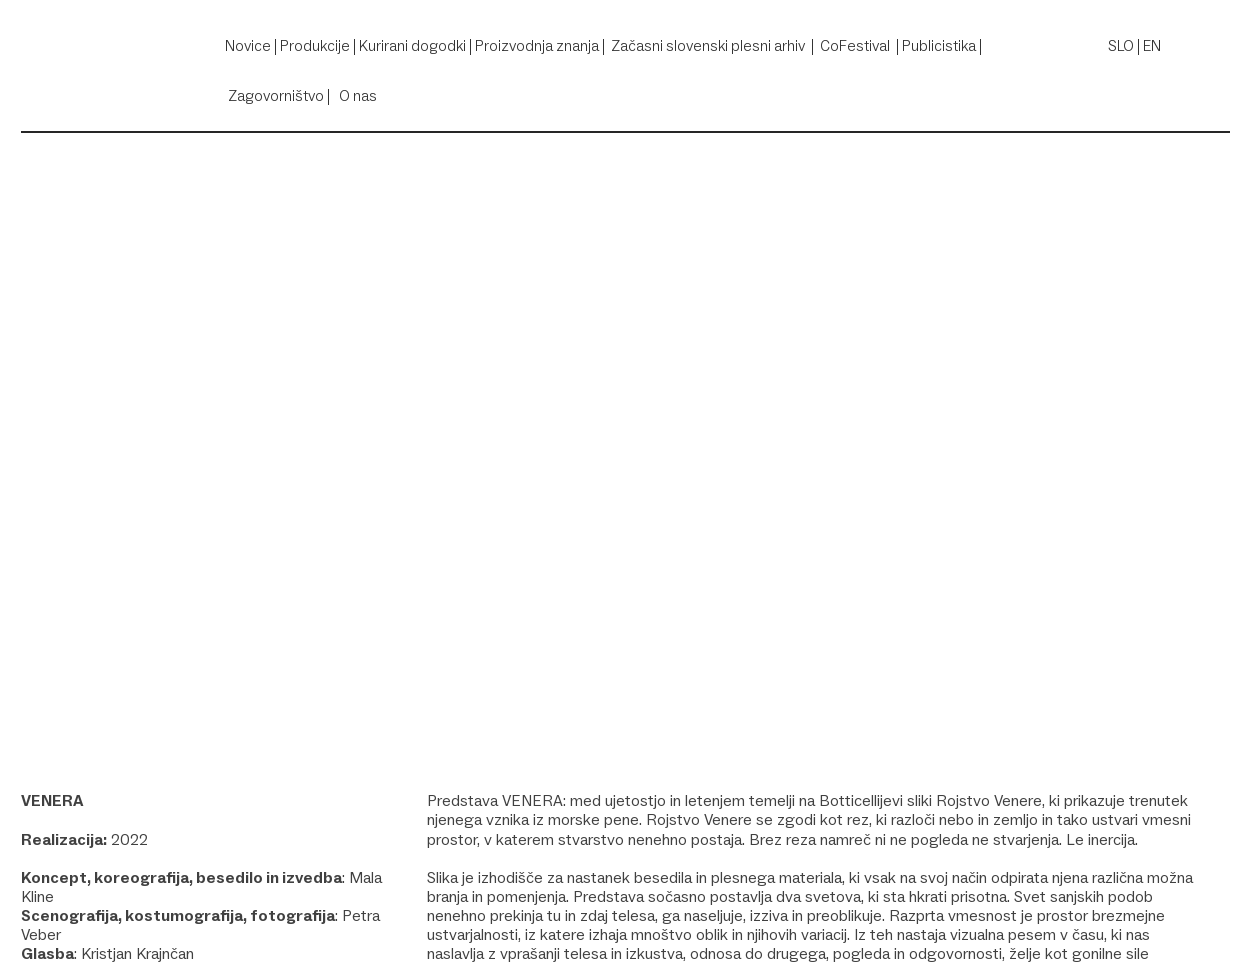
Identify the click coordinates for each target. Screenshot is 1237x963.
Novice (248, 45)
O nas (358, 95)
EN (1152, 45)
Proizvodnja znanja (537, 45)
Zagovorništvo (276, 95)
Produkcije (315, 45)
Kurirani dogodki (412, 45)
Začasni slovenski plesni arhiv (708, 45)
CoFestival (855, 45)
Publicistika (939, 45)
